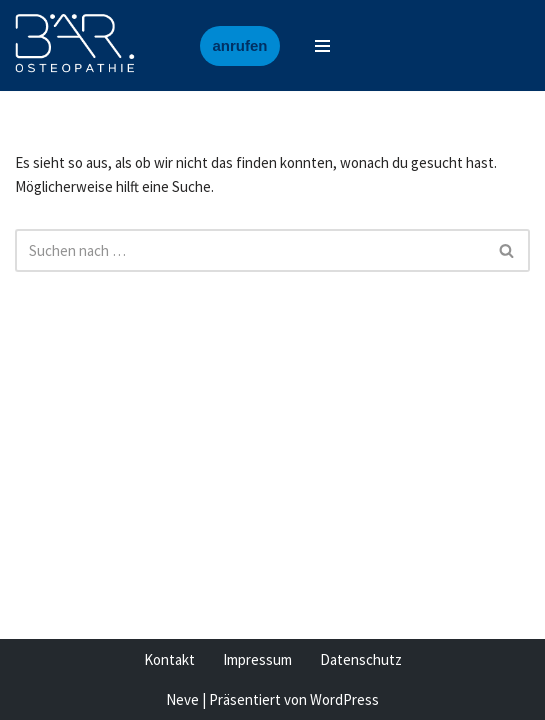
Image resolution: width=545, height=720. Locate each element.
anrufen (239, 45)
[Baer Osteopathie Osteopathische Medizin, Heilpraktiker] (75, 45)
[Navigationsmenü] (322, 46)
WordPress (344, 699)
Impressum (257, 659)
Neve (182, 699)
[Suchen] (250, 250)
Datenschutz (361, 659)
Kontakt (169, 659)
